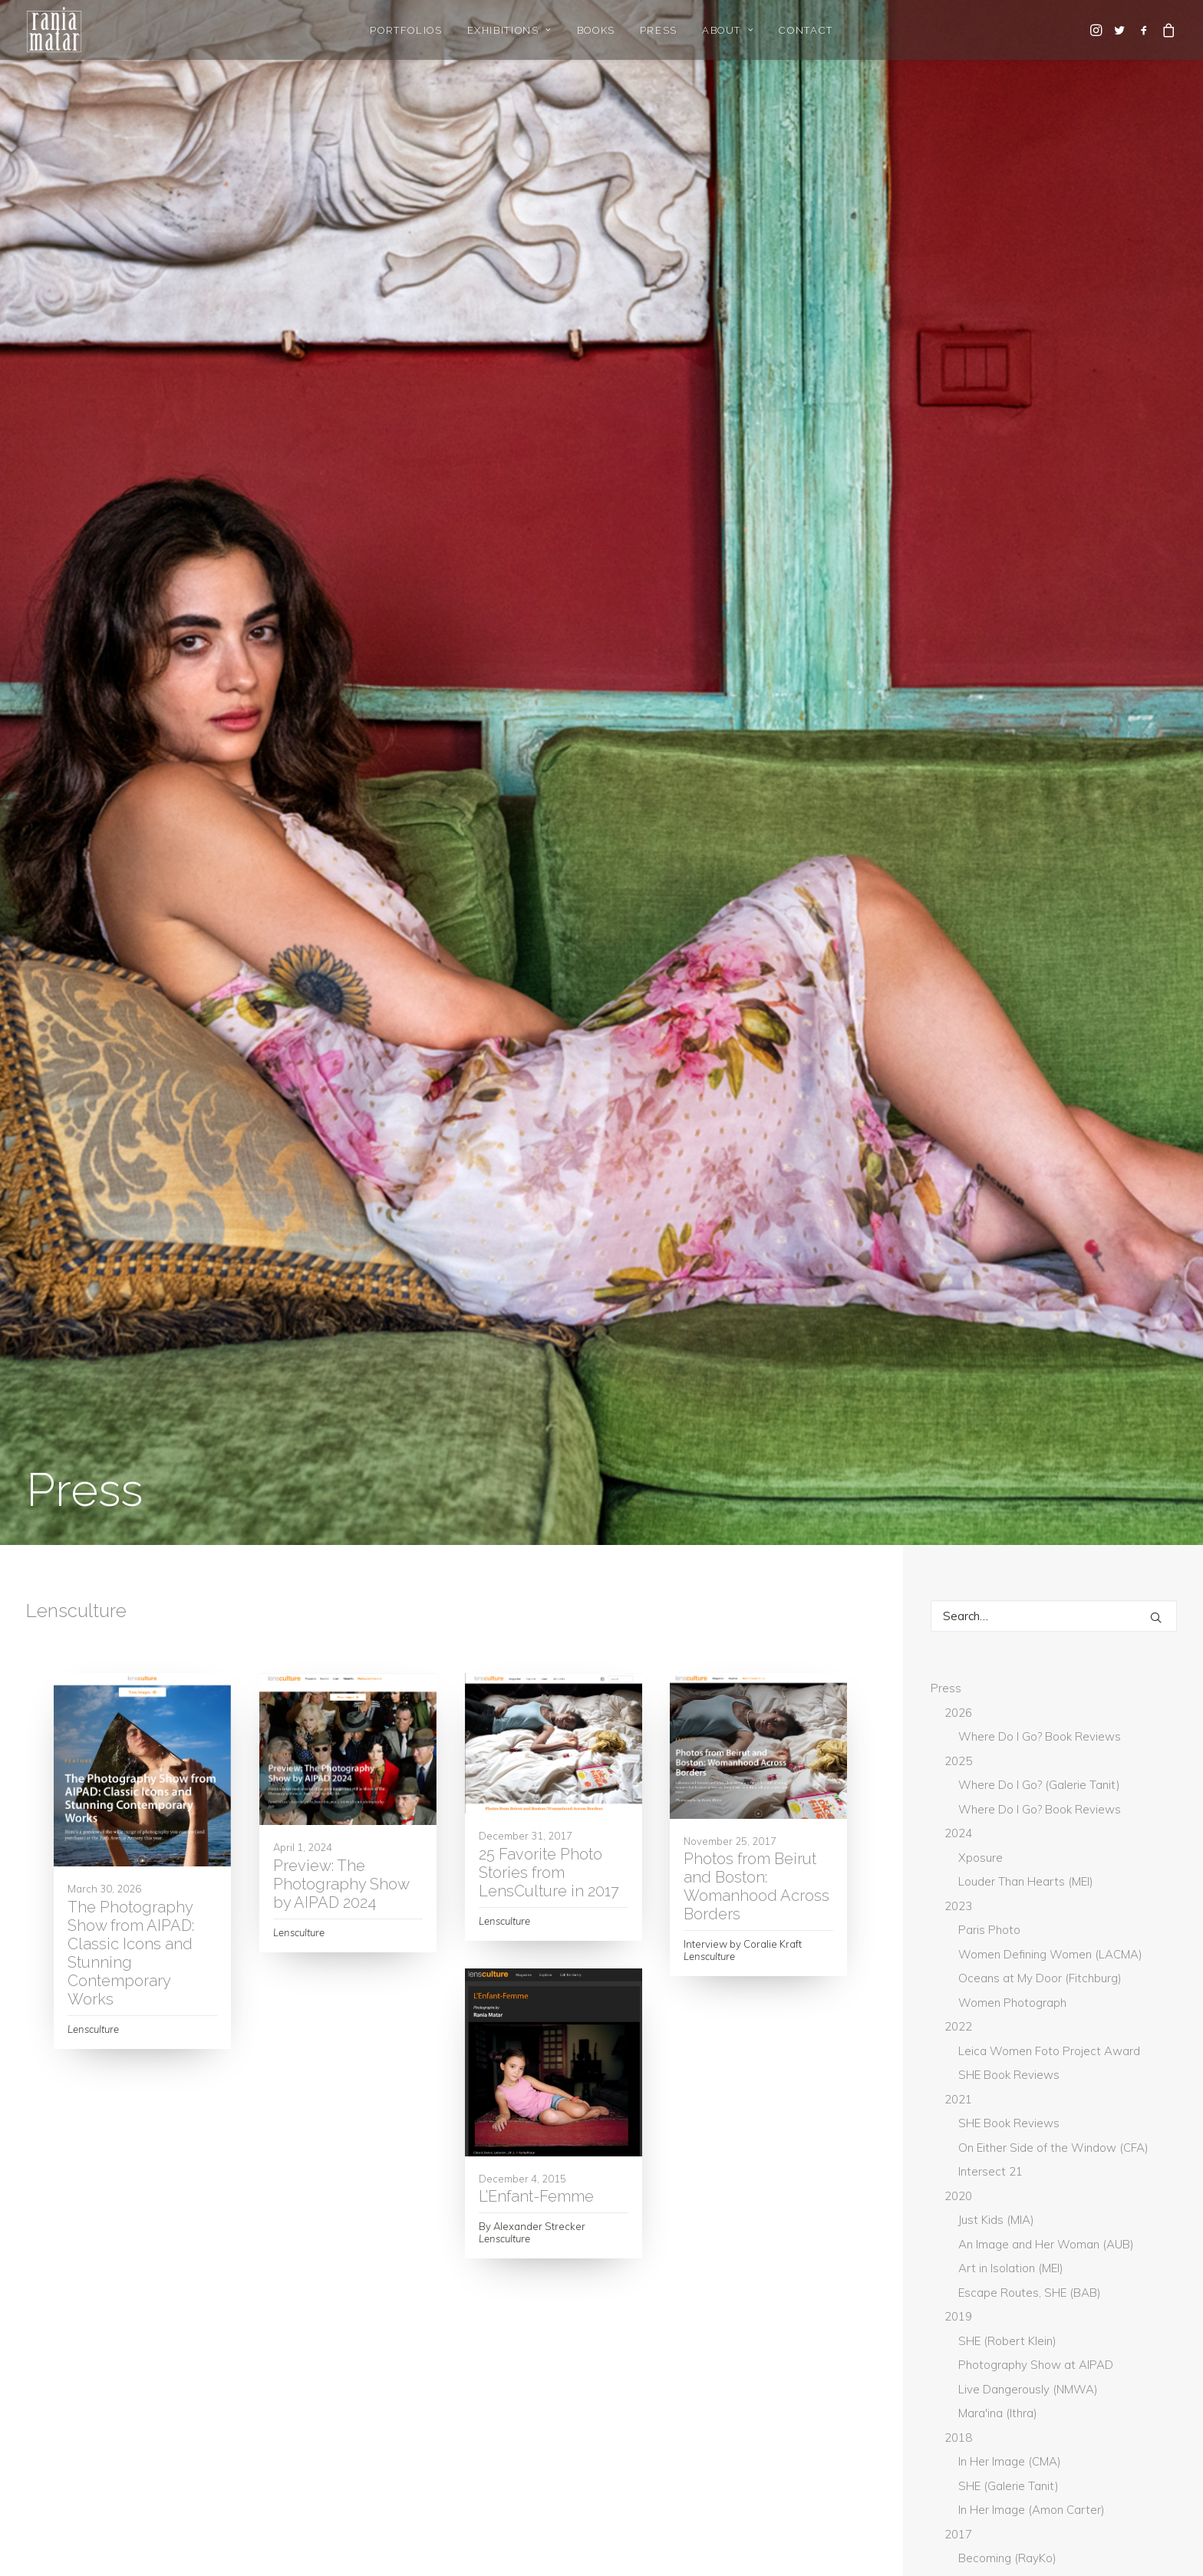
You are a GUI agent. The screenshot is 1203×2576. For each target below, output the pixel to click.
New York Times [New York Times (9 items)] (980, 2134)
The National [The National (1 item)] (975, 2210)
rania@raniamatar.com (877, 2387)
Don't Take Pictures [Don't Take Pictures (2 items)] (1053, 1982)
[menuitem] (406, 30)
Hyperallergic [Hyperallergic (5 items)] (1093, 2033)
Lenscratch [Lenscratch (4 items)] (1085, 2083)
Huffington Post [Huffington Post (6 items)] (984, 2033)
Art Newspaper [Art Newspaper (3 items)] (1046, 1881)
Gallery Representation (87, 2407)
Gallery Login (60, 2427)
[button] (1097, 30)
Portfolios (406, 30)
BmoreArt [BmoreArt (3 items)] (968, 1931)
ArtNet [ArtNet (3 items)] (961, 1881)
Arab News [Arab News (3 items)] (1102, 1855)
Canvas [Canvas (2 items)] (961, 1957)
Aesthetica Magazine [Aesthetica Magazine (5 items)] (994, 1855)
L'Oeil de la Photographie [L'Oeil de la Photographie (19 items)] (1008, 2058)
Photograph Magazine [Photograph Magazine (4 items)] (999, 2159)
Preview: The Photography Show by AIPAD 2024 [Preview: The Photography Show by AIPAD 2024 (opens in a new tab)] (341, 670)
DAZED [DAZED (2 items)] (959, 1982)
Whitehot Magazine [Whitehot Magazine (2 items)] (991, 2286)
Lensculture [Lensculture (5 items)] (973, 2108)
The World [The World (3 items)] (970, 2235)
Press (658, 30)
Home (42, 2387)
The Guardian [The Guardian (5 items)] (1121, 2184)
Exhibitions (509, 30)
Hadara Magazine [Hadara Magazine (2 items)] (1084, 2007)
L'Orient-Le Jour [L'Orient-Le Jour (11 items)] (984, 2083)
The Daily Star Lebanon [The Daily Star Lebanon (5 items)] (999, 2184)
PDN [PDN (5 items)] (1058, 2134)
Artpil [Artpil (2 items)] (1130, 1881)
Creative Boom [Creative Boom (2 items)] (1047, 1957)
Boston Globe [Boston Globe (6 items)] (1059, 1931)
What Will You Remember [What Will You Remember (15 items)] (1006, 2260)
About (728, 30)
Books (596, 30)
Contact (805, 30)
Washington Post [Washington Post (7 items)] (1072, 2235)
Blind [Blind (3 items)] (1069, 1906)
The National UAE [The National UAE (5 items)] (1079, 2210)
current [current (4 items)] (1135, 1957)
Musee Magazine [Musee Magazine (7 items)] (1073, 2108)
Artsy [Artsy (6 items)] (958, 1906)
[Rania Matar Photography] (54, 30)
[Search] (1054, 402)
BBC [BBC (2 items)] (1014, 1906)
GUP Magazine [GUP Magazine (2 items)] (976, 2007)
